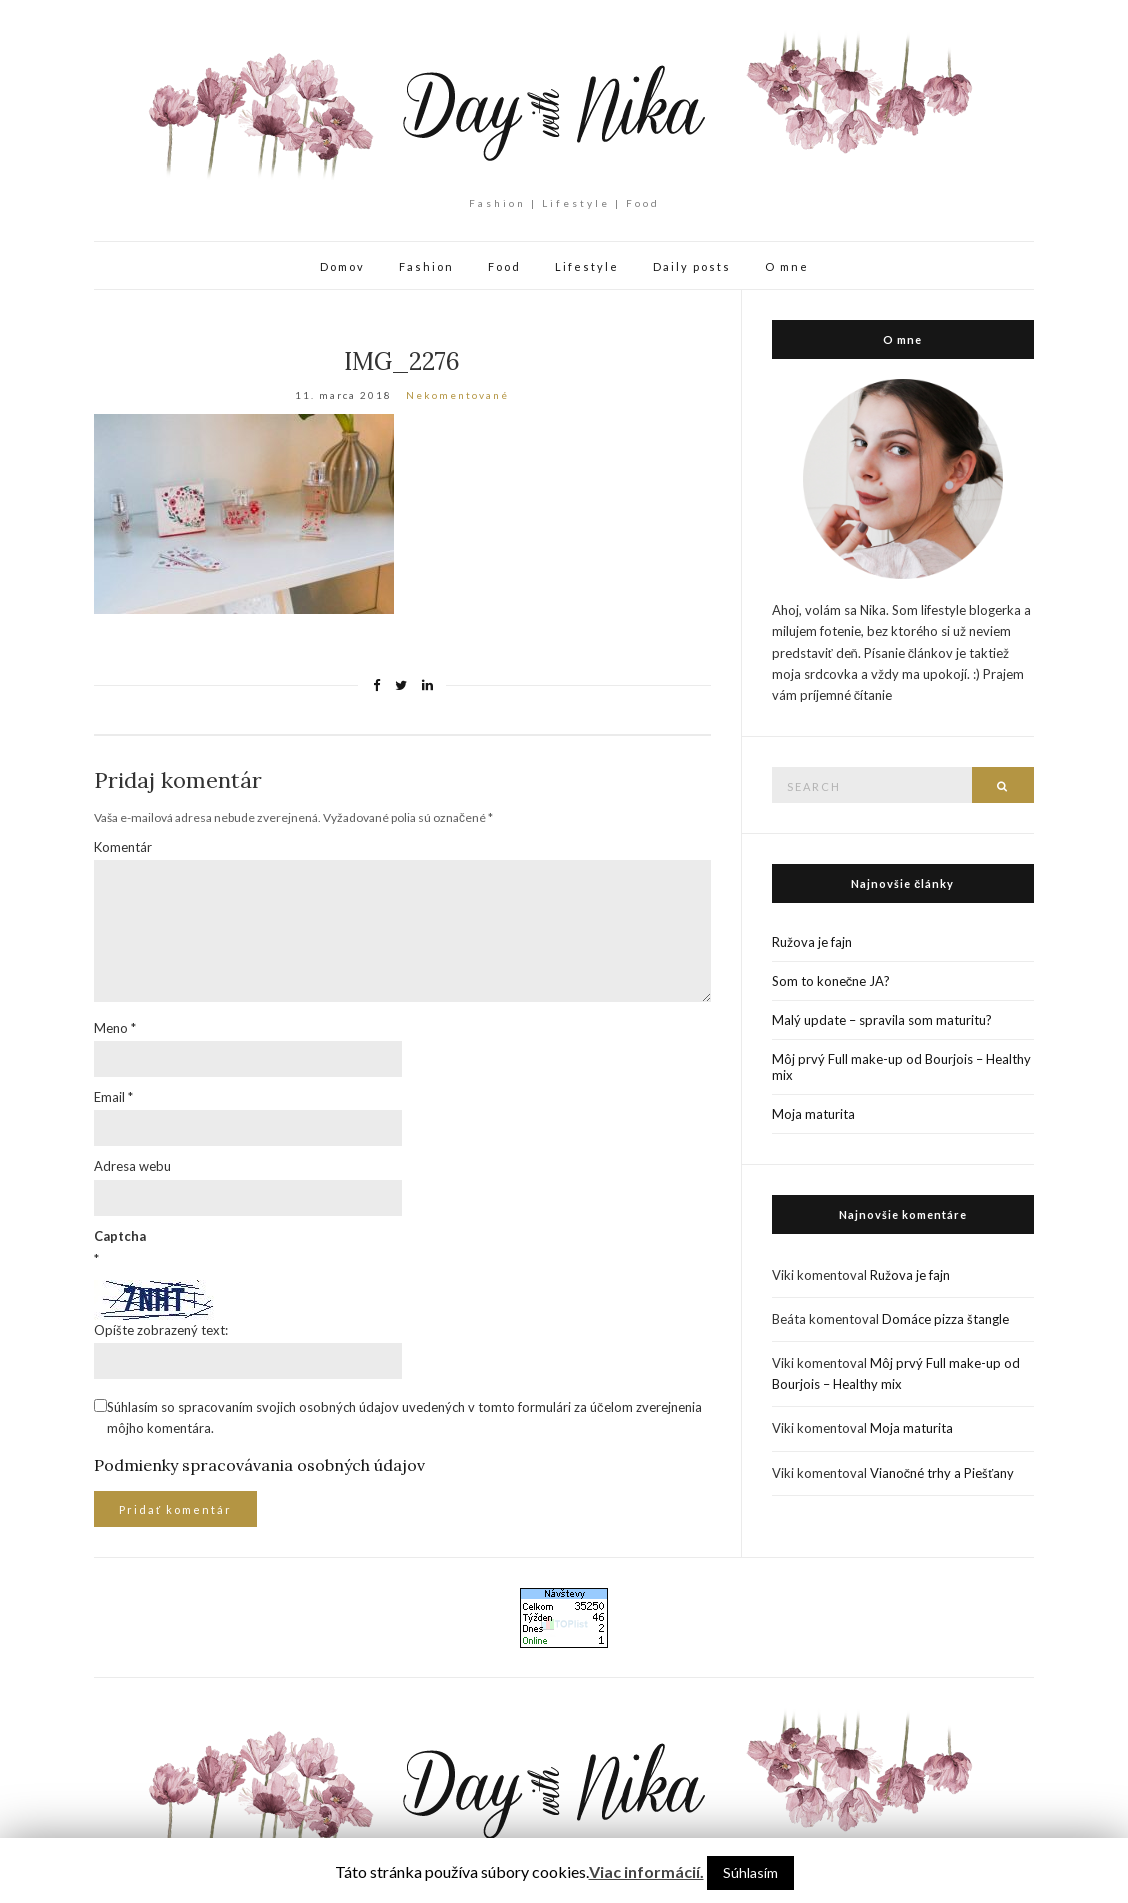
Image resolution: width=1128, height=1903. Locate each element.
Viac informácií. (646, 1871)
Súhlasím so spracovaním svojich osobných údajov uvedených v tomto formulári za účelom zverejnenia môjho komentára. (404, 1417)
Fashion (426, 266)
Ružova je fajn (812, 942)
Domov (342, 266)
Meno (115, 1028)
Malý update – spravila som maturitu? (882, 1020)
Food (504, 266)
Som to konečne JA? (831, 981)
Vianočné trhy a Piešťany (942, 1473)
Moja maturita (813, 1114)
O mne (787, 266)
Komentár (123, 847)
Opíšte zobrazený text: (161, 1330)
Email (113, 1097)
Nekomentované (457, 395)
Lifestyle (587, 266)
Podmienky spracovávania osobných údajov (259, 1465)
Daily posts (692, 266)
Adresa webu (132, 1166)
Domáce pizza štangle (945, 1319)
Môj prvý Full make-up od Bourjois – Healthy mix (901, 1067)
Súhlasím (750, 1872)
